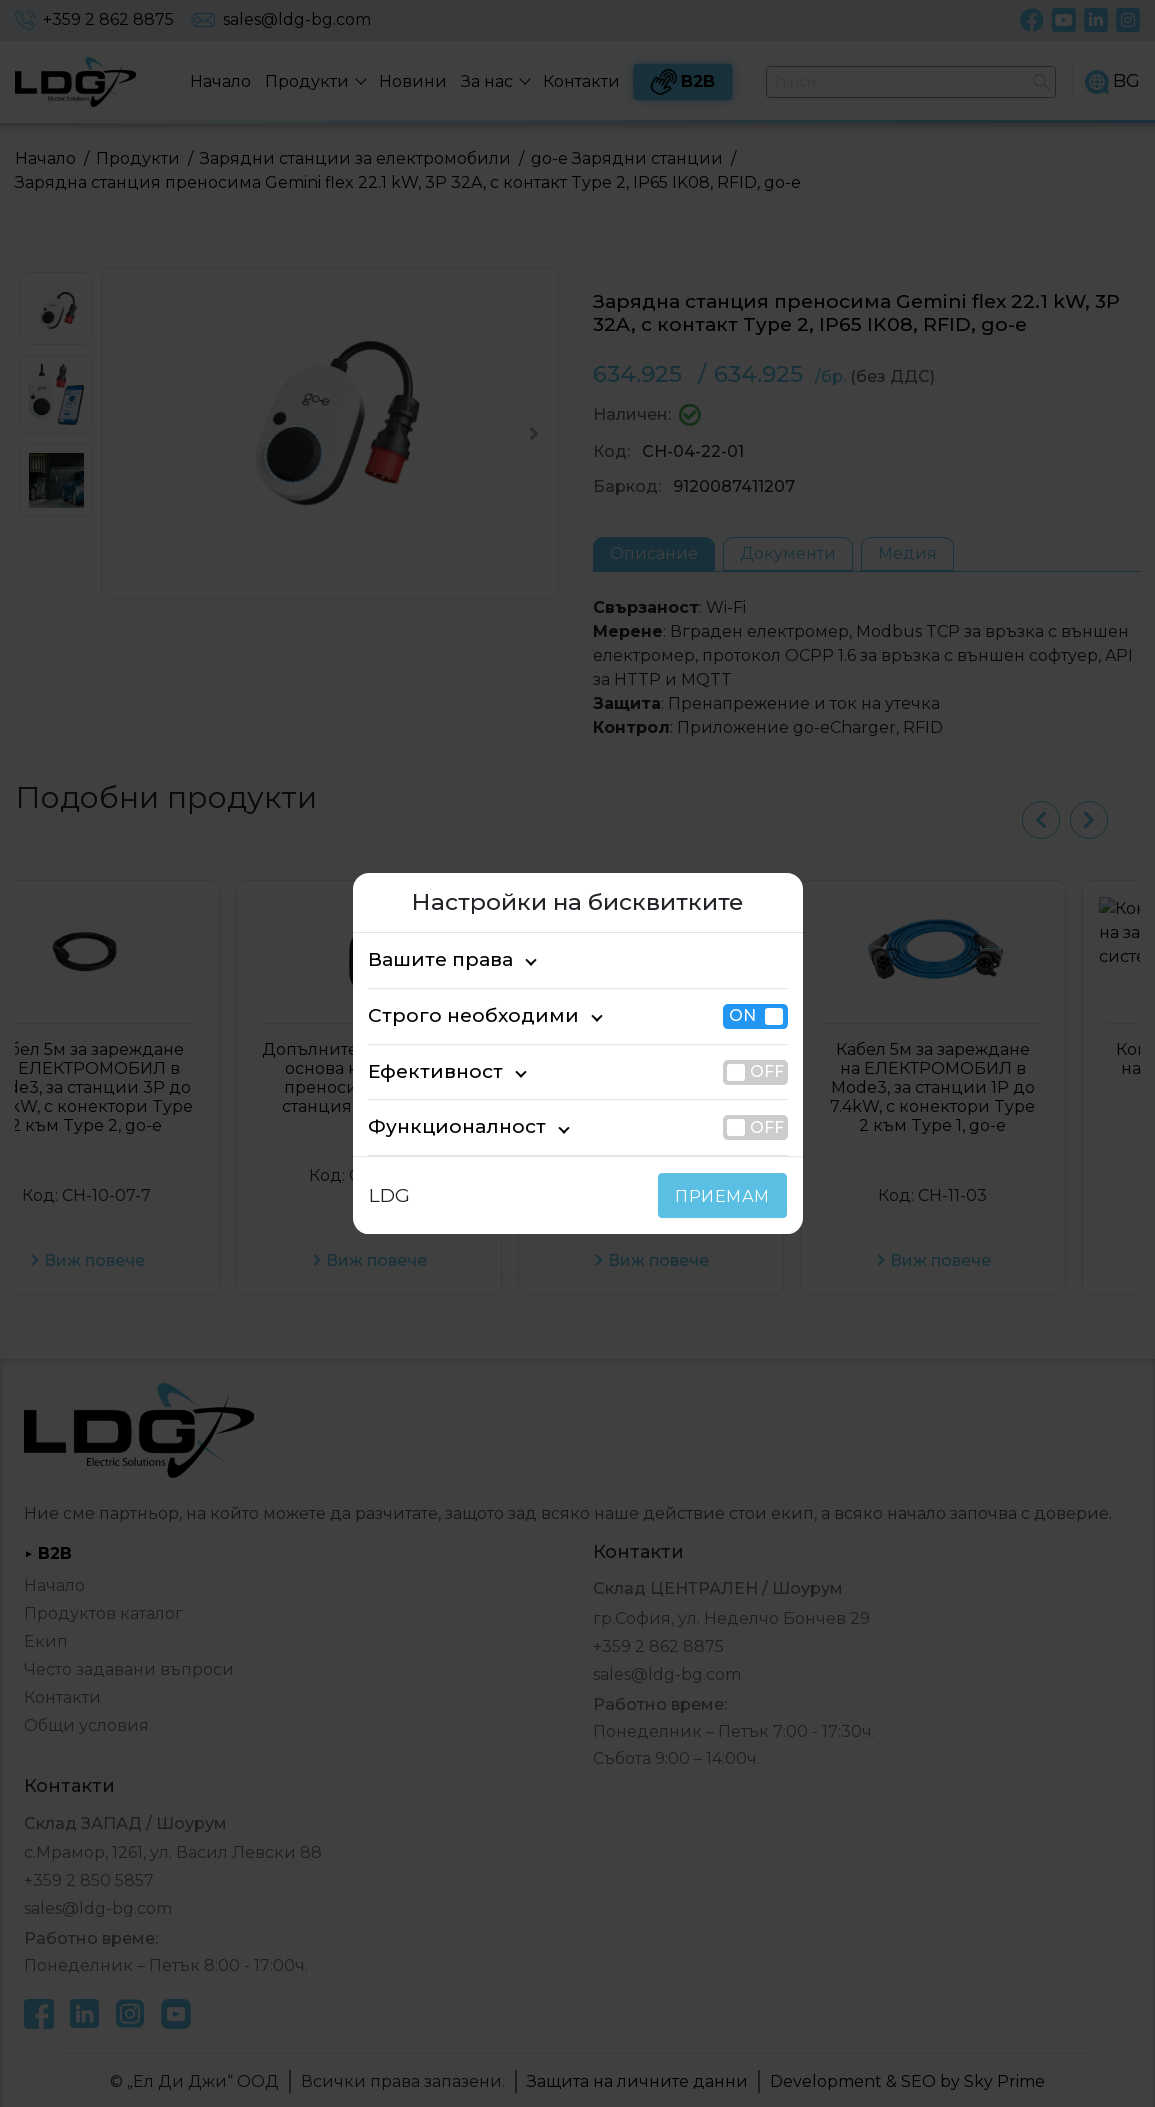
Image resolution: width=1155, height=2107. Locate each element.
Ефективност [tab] (426, 1071)
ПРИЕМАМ (726, 1196)
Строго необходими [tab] (454, 1015)
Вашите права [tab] (430, 959)
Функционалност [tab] (441, 1127)
